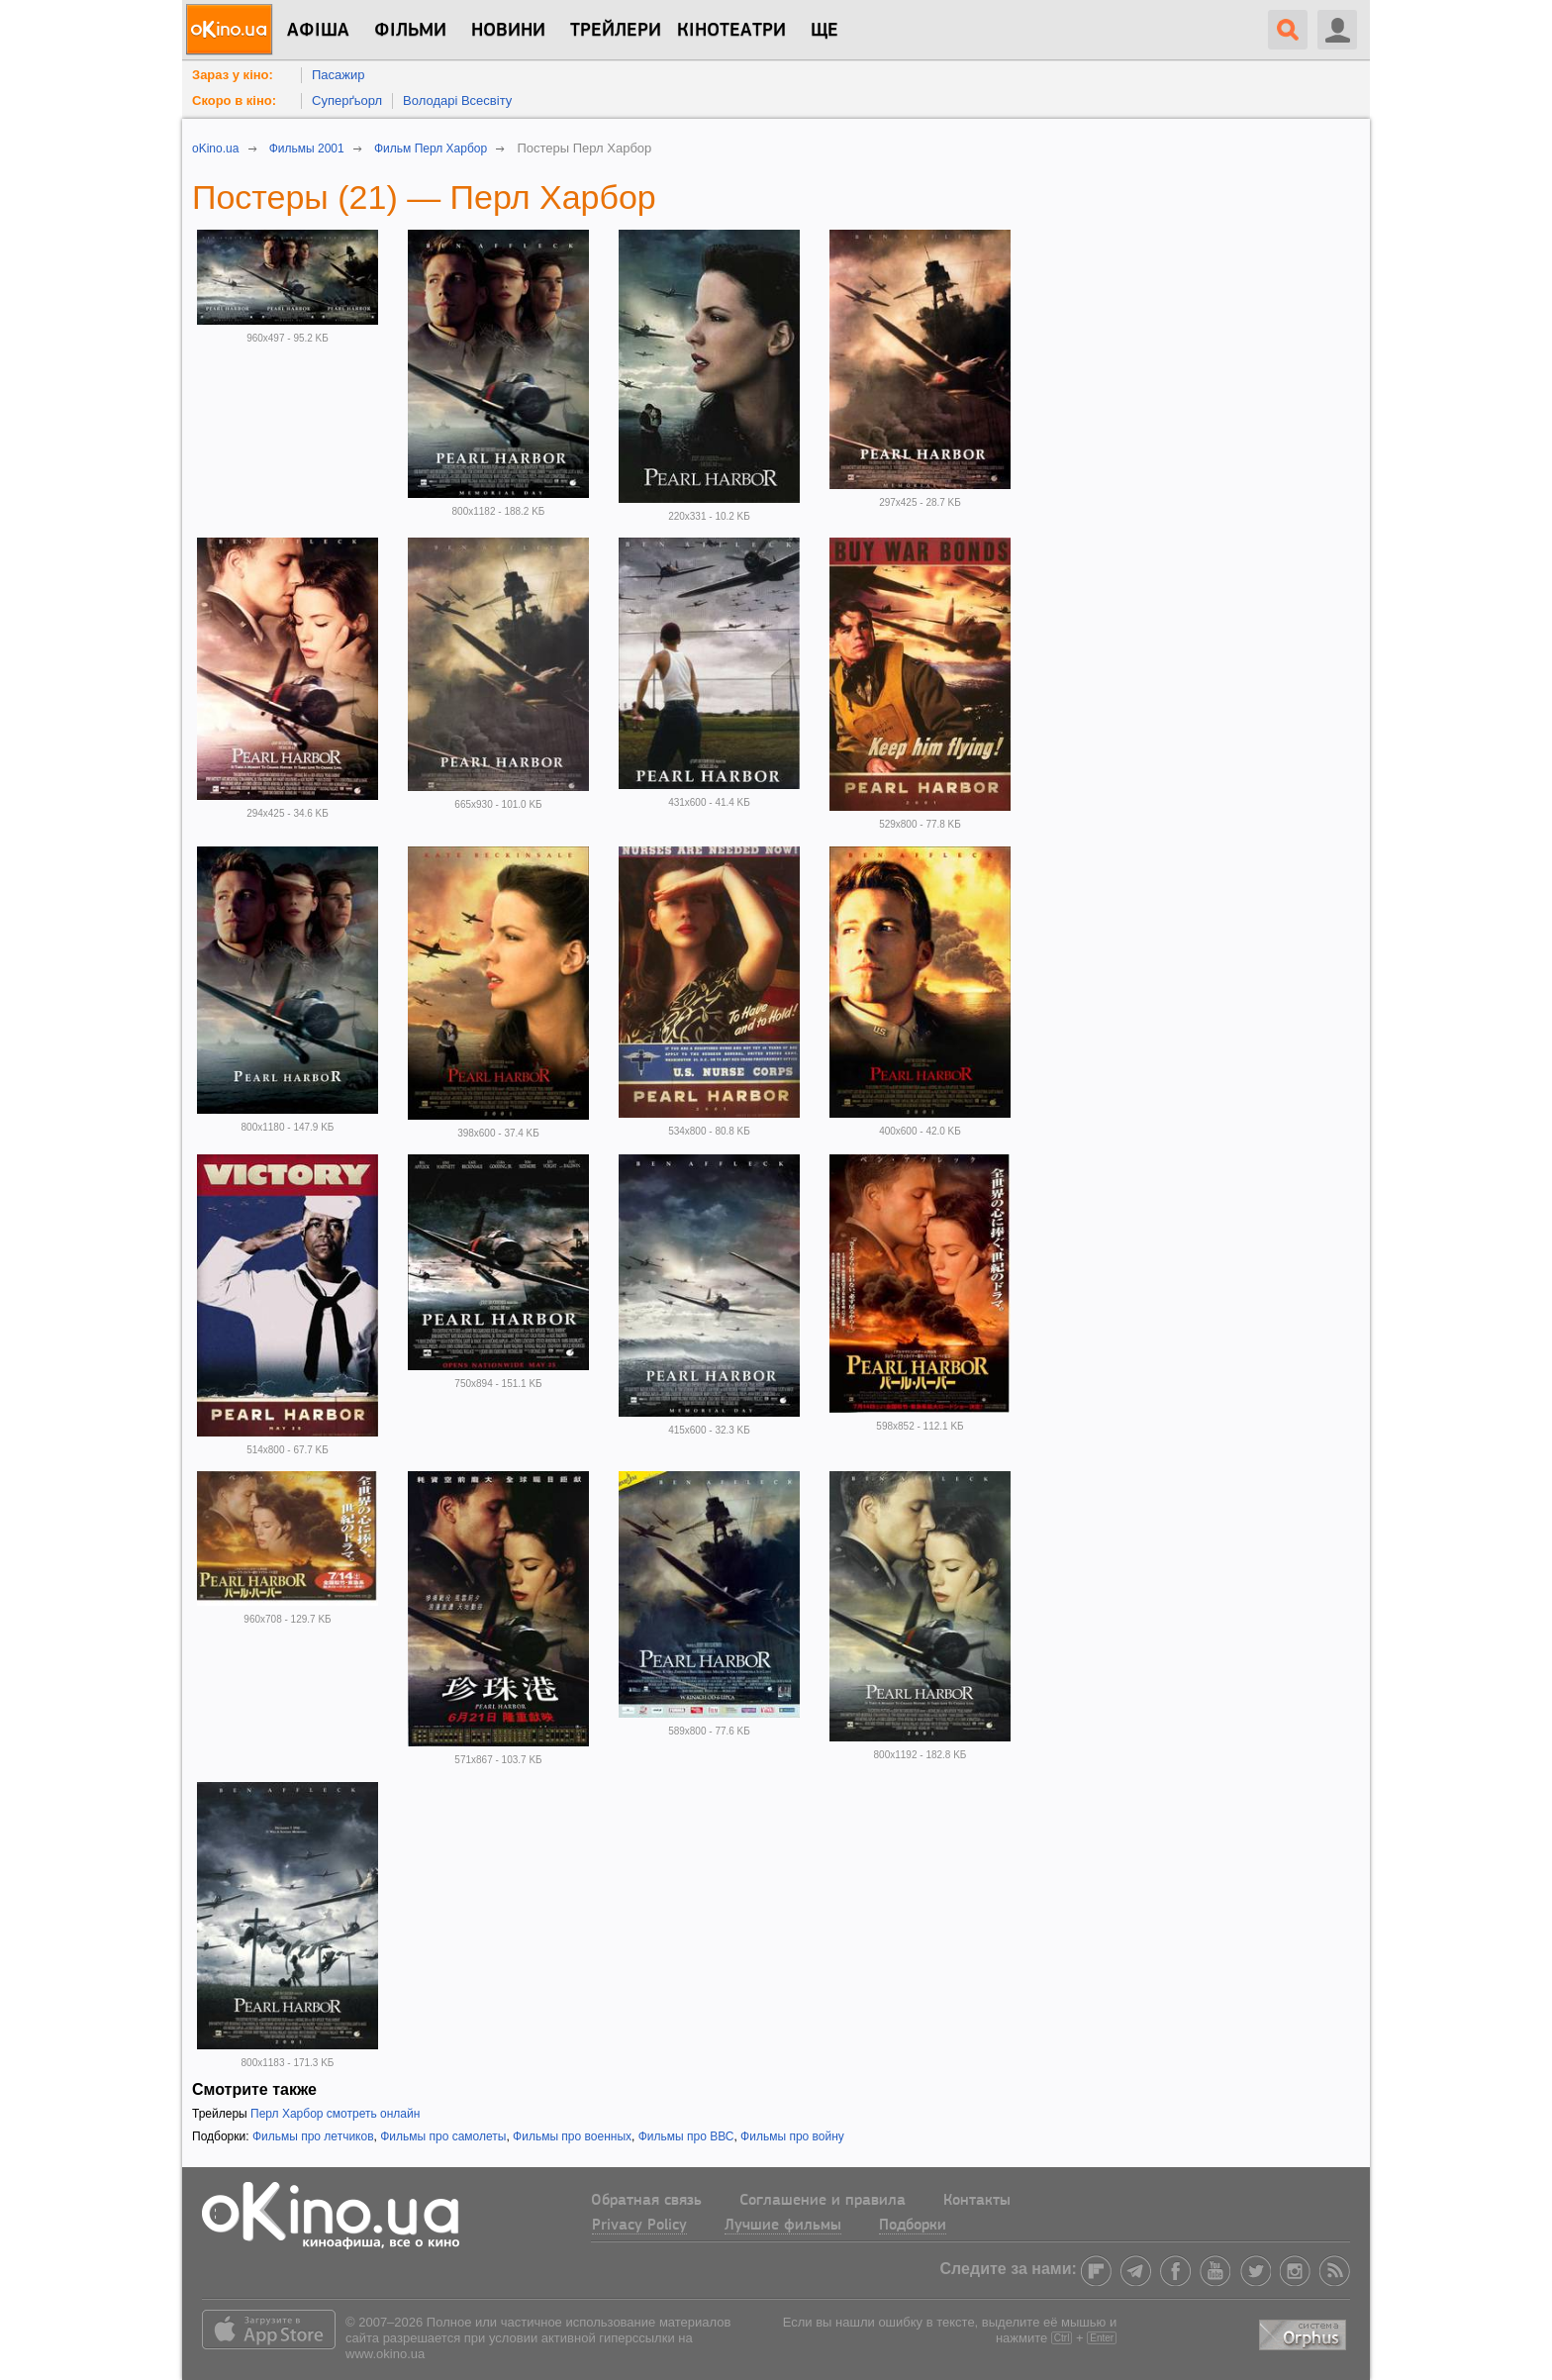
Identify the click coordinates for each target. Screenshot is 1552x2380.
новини (508, 31)
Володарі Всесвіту (457, 100)
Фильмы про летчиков (313, 2136)
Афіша (318, 31)
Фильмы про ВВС (686, 2136)
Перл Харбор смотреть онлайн (335, 2114)
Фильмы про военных (572, 2136)
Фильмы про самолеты (443, 2136)
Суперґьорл (347, 100)
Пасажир (338, 74)
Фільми (410, 31)
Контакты (977, 2201)
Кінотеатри (731, 31)
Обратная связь (646, 2201)
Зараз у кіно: (232, 74)
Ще (824, 31)
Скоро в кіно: (234, 100)
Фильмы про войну (792, 2136)
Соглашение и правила (822, 2201)
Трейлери (615, 31)
